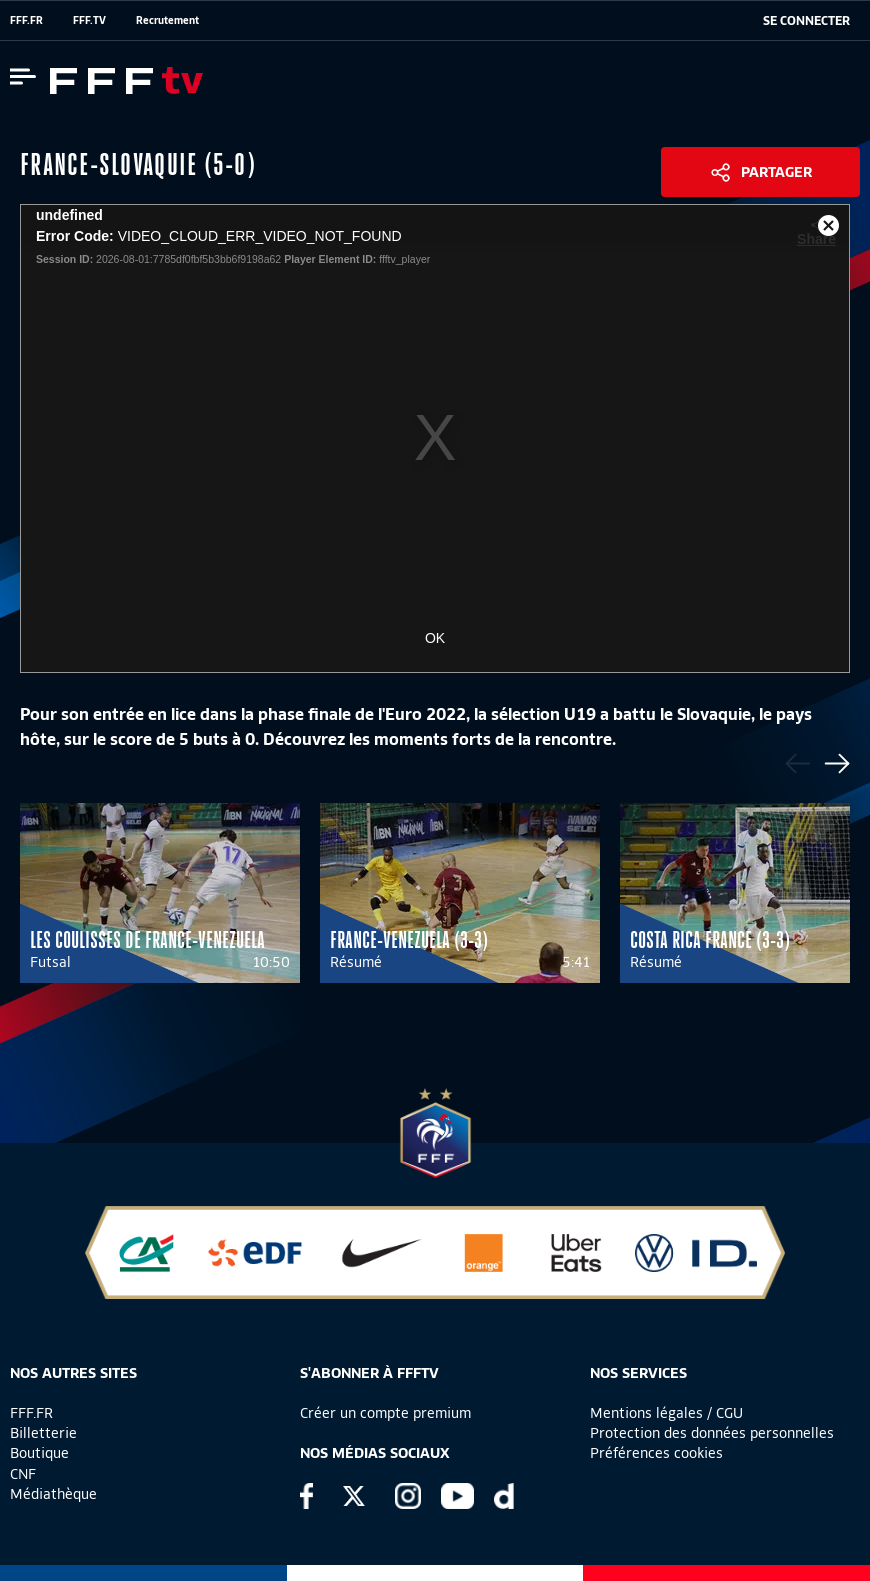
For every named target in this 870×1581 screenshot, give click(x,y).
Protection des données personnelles (712, 1433)
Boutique (39, 1453)
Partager (776, 172)
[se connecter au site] (806, 21)
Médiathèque (53, 1494)
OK (435, 638)
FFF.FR (26, 20)
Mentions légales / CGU (666, 1413)
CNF (23, 1474)
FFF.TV (89, 20)
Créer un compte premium (385, 1413)
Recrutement (167, 20)
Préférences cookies (656, 1453)
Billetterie (43, 1433)
